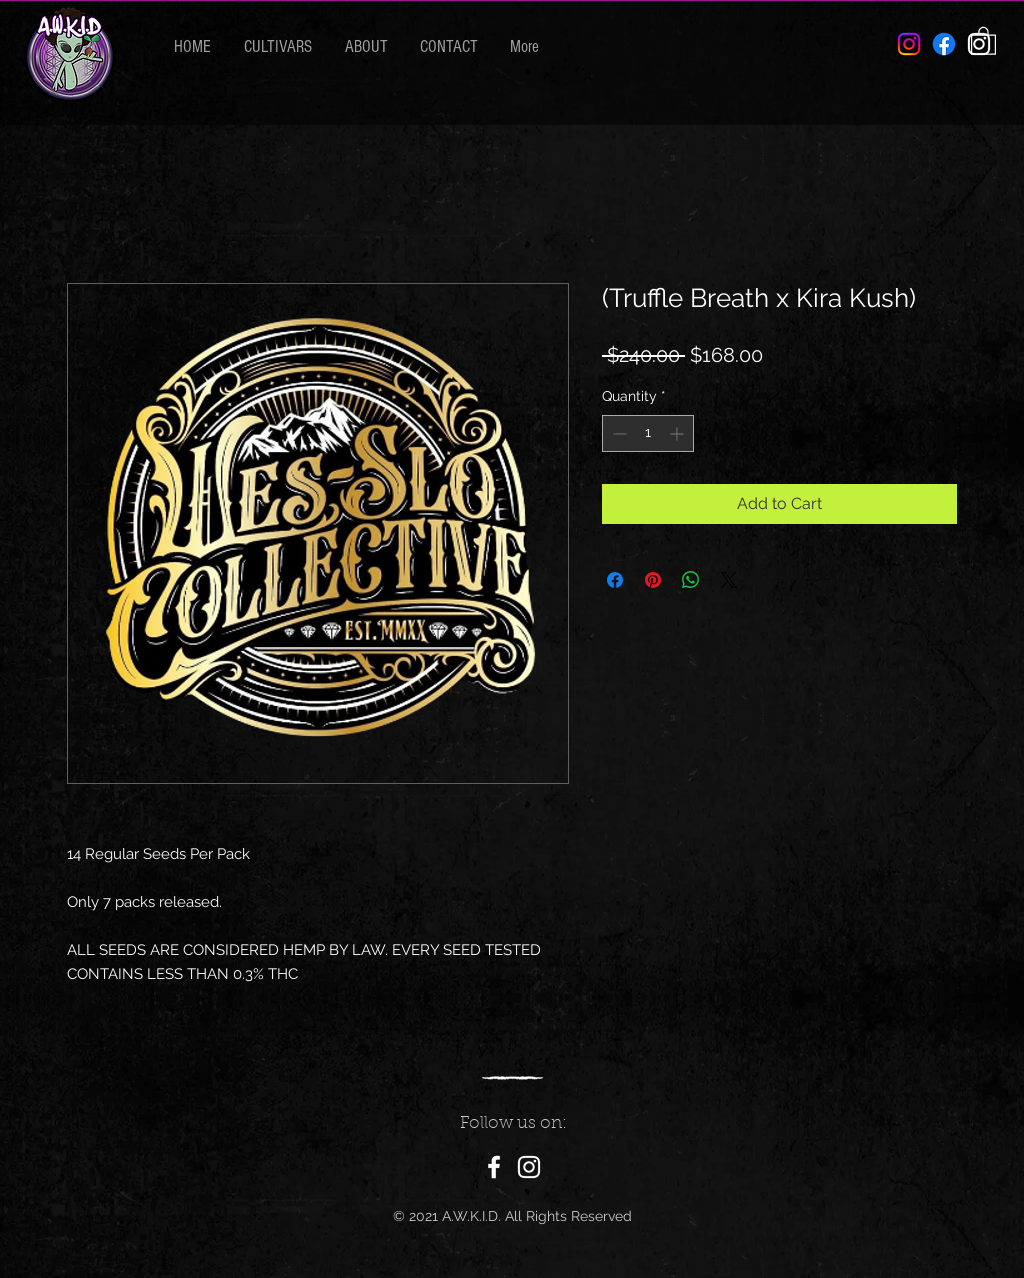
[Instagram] (529, 1167)
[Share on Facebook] (615, 580)
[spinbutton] (648, 433)
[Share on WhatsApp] (691, 580)
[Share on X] (729, 580)
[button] (983, 40)
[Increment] (678, 433)
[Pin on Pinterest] (653, 580)
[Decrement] (617, 433)
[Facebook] (944, 44)
